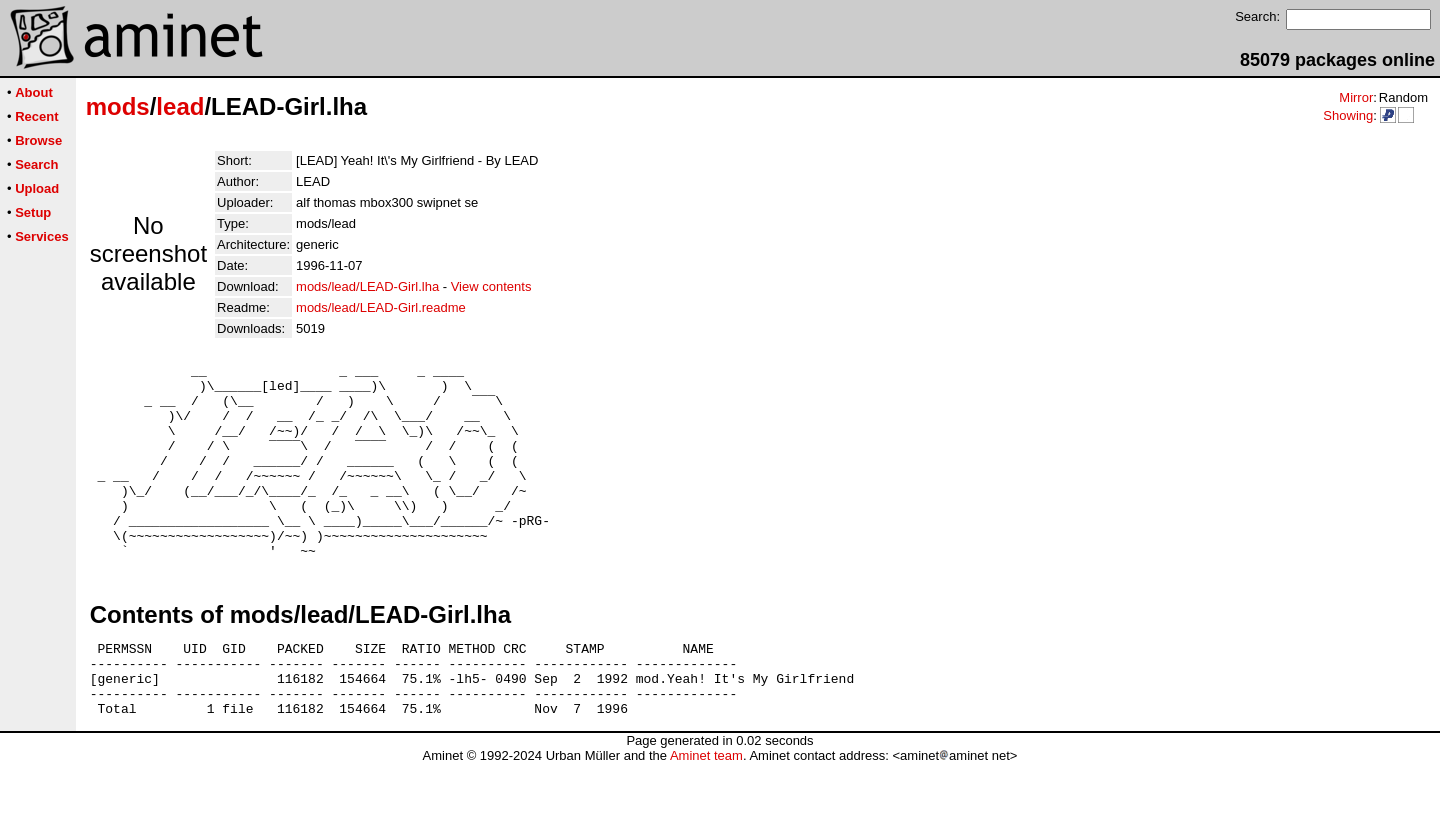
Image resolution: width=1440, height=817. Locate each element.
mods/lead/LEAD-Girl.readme (381, 307)
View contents (491, 286)
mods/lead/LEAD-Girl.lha (367, 286)
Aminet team (706, 809)
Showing (1348, 115)
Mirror (1356, 97)
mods (118, 106)
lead (180, 106)
